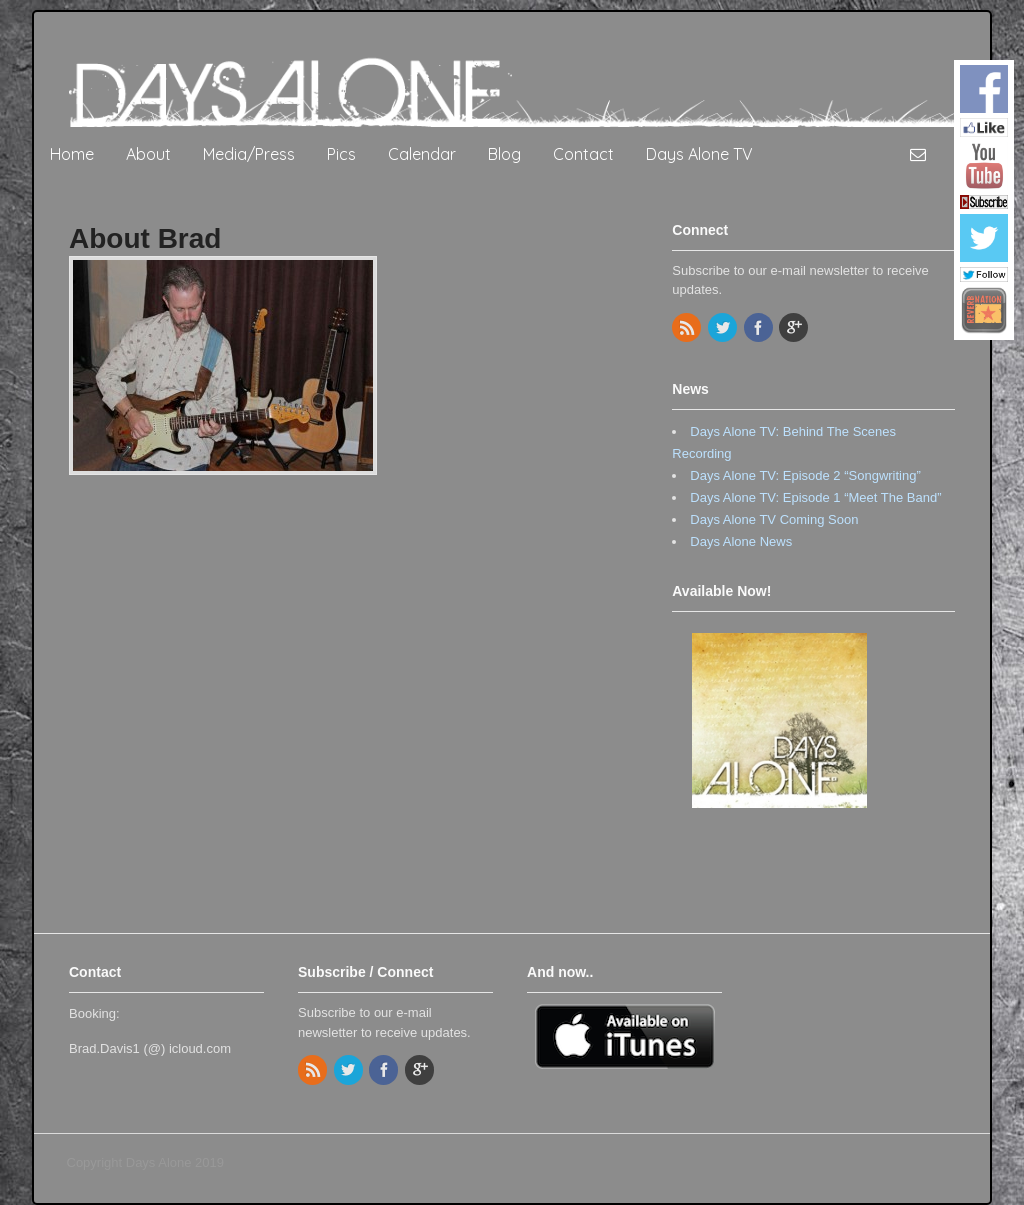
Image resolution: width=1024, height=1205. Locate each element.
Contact (583, 154)
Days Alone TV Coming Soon (774, 519)
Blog (504, 154)
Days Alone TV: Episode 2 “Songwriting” (805, 475)
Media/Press (249, 154)
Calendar (422, 154)
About (148, 154)
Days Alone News (741, 541)
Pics (341, 154)
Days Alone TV (699, 154)
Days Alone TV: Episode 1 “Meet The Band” (815, 497)
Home (72, 154)
